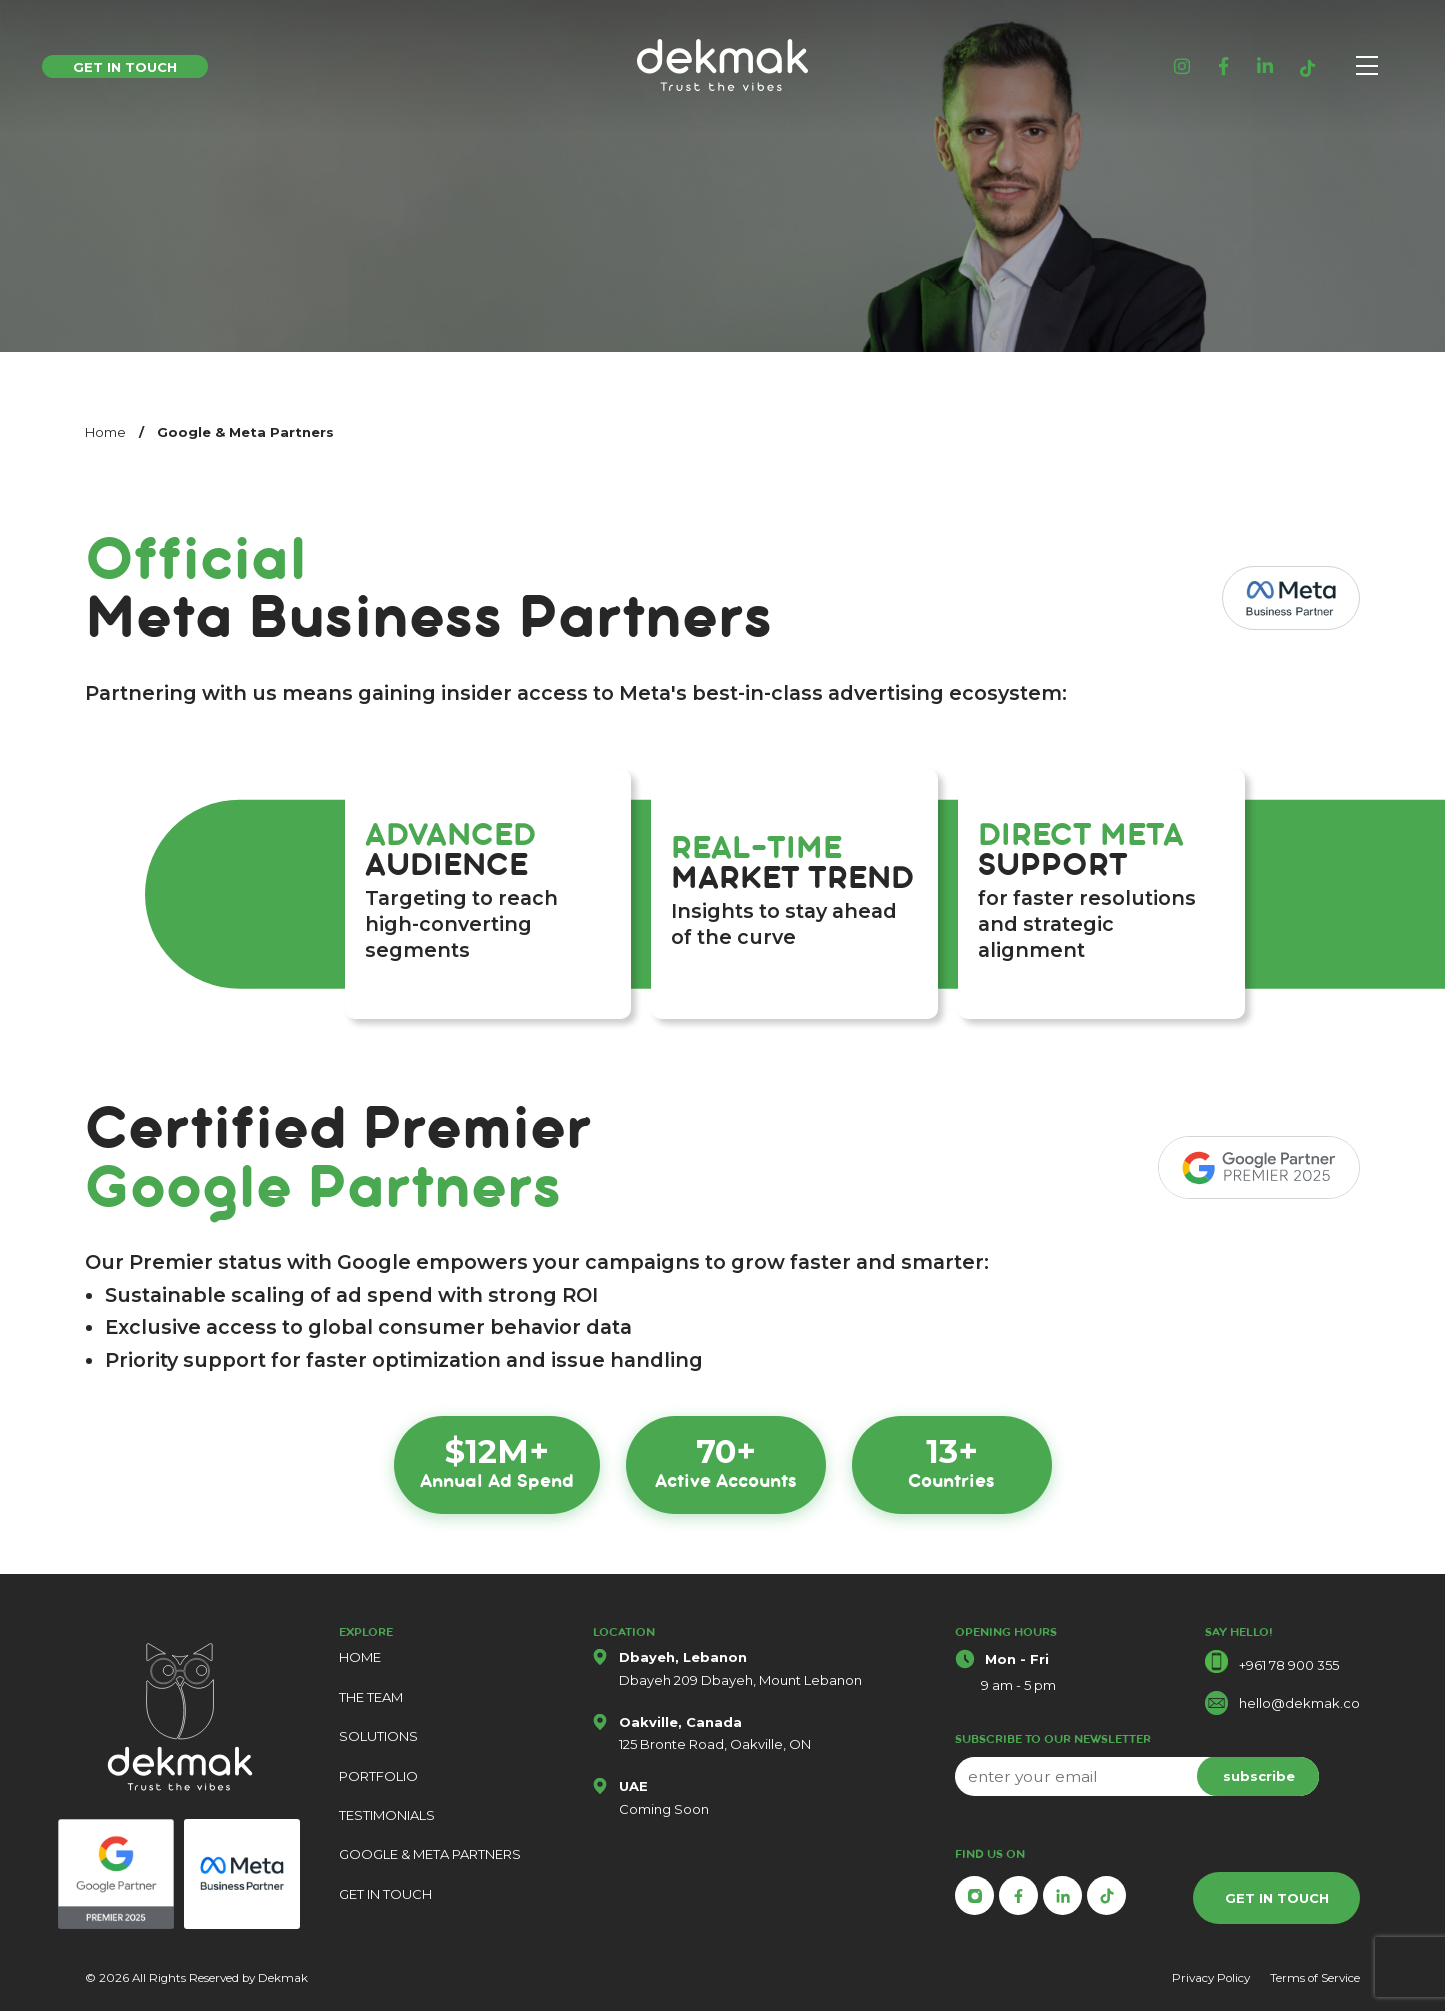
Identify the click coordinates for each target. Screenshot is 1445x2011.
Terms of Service (1315, 1978)
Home (105, 432)
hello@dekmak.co (1299, 1703)
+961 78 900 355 (1289, 1665)
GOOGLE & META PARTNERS (430, 1854)
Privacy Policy (1211, 1978)
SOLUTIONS (378, 1736)
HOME (360, 1657)
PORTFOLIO (378, 1776)
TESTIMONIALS (387, 1815)
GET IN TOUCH (385, 1894)
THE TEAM (371, 1697)
